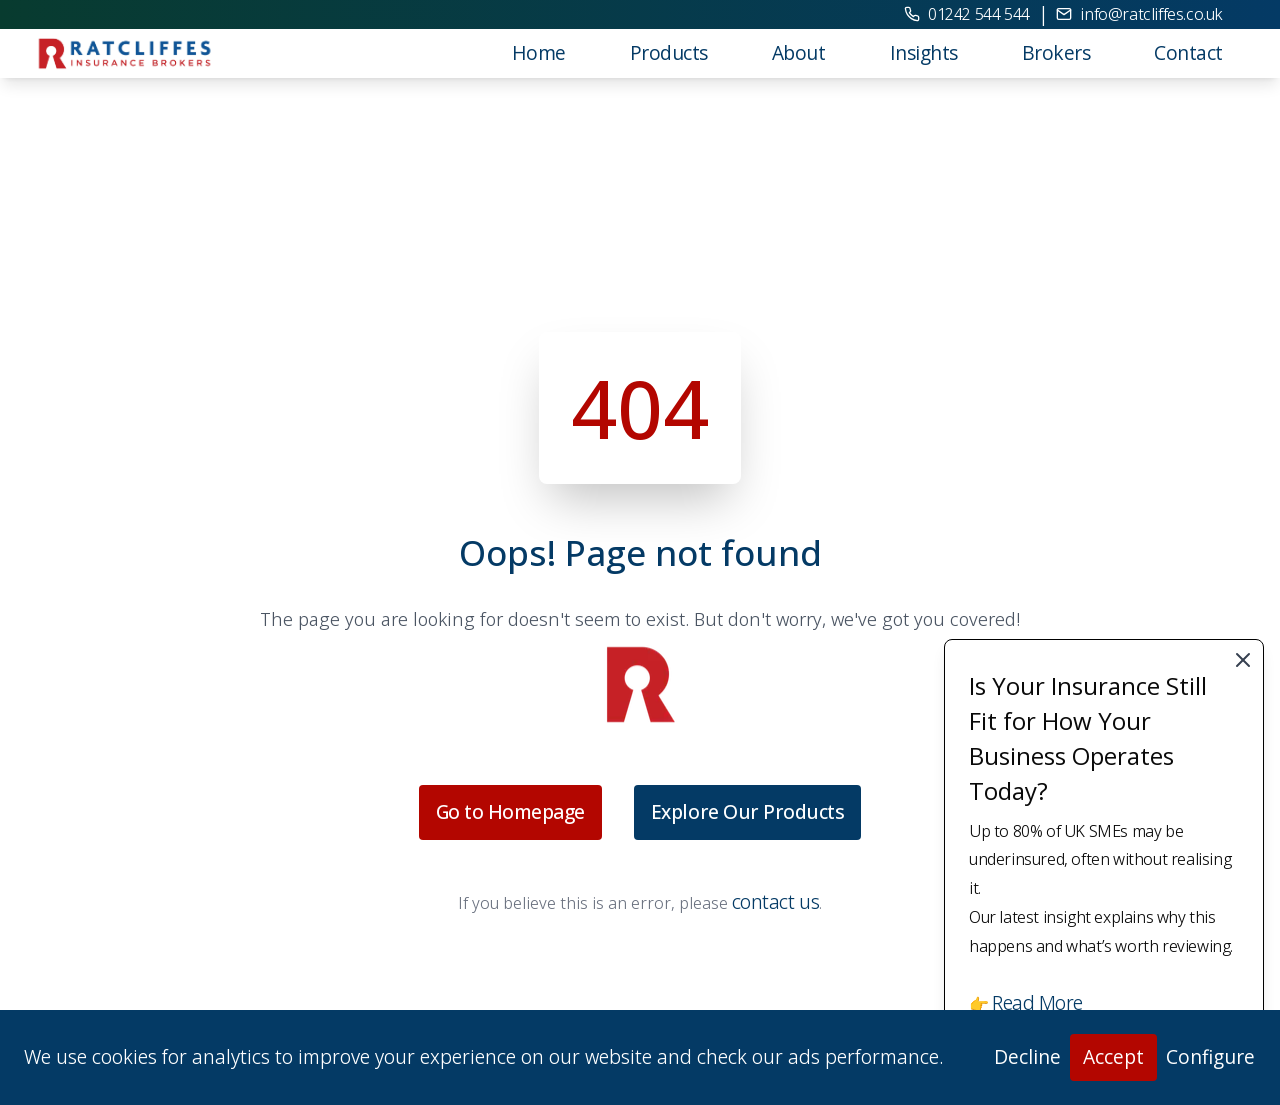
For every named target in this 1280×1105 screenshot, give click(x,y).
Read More (1037, 1002)
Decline (1027, 1056)
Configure (1210, 1056)
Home (539, 52)
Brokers (1056, 52)
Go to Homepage (510, 811)
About (799, 52)
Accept (1113, 1056)
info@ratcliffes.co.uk (1139, 14)
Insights (924, 52)
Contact (1188, 52)
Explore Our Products (747, 811)
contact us (775, 901)
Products (669, 52)
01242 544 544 (967, 14)
